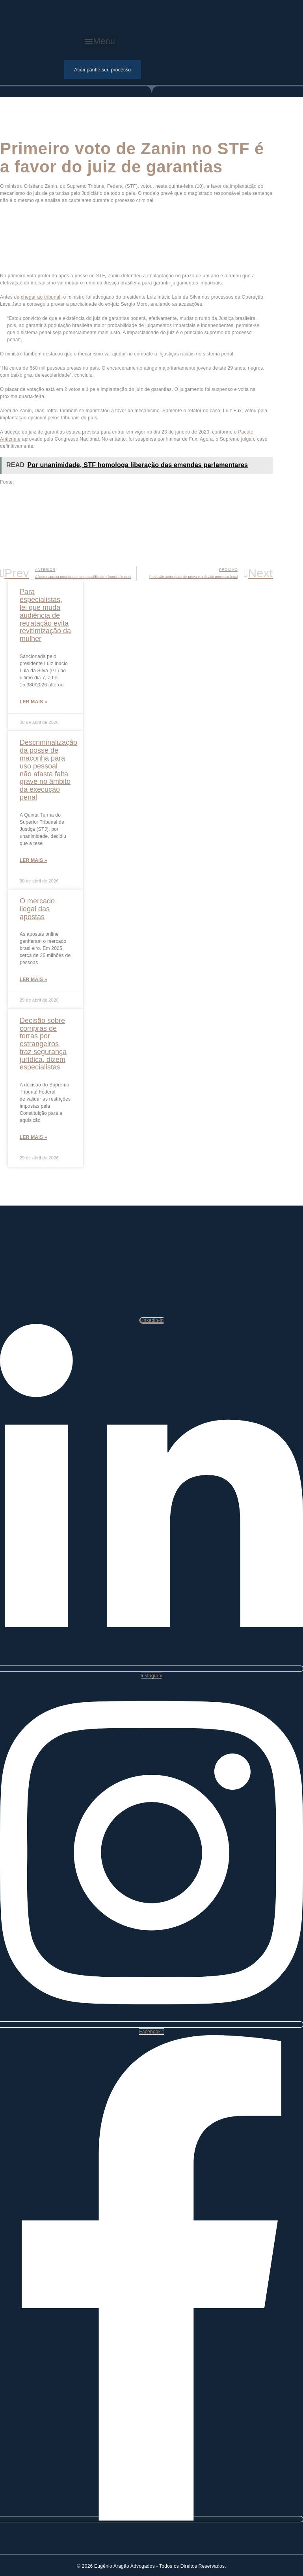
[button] (99, 41)
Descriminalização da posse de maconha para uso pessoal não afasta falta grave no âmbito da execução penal (48, 769)
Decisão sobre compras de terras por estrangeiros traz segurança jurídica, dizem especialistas (43, 1044)
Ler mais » (33, 702)
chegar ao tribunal (40, 297)
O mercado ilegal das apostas (37, 909)
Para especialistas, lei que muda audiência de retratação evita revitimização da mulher (45, 615)
